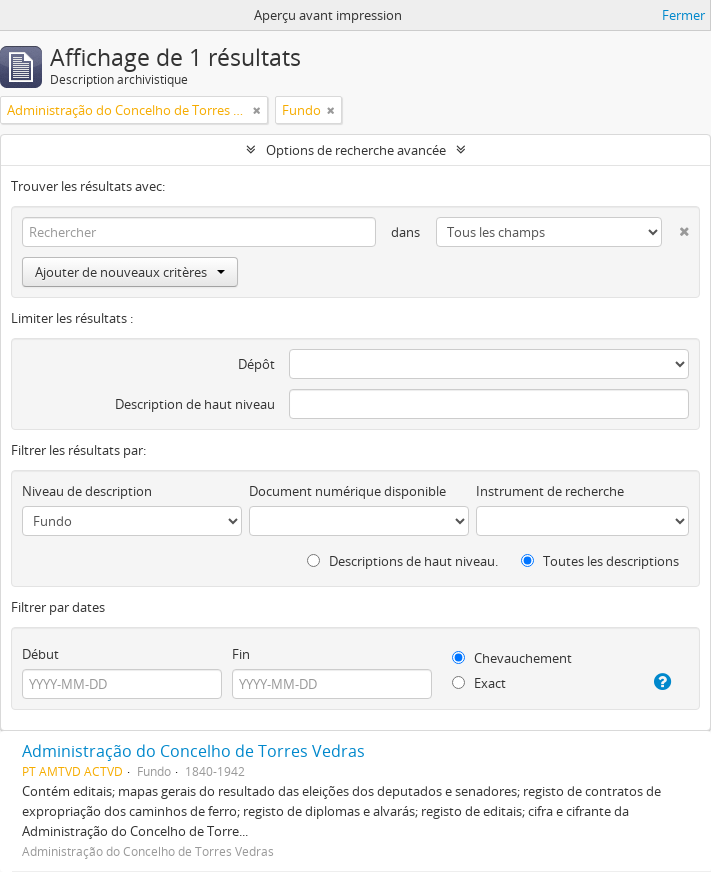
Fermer (683, 15)
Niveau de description (87, 491)
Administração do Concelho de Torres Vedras (193, 751)
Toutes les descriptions (600, 561)
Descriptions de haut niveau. (402, 561)
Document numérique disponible (347, 491)
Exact (479, 683)
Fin (241, 654)
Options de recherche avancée (356, 150)
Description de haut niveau (195, 404)
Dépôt (256, 364)
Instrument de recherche (550, 491)
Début (40, 654)
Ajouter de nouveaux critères (130, 272)
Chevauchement (512, 658)
